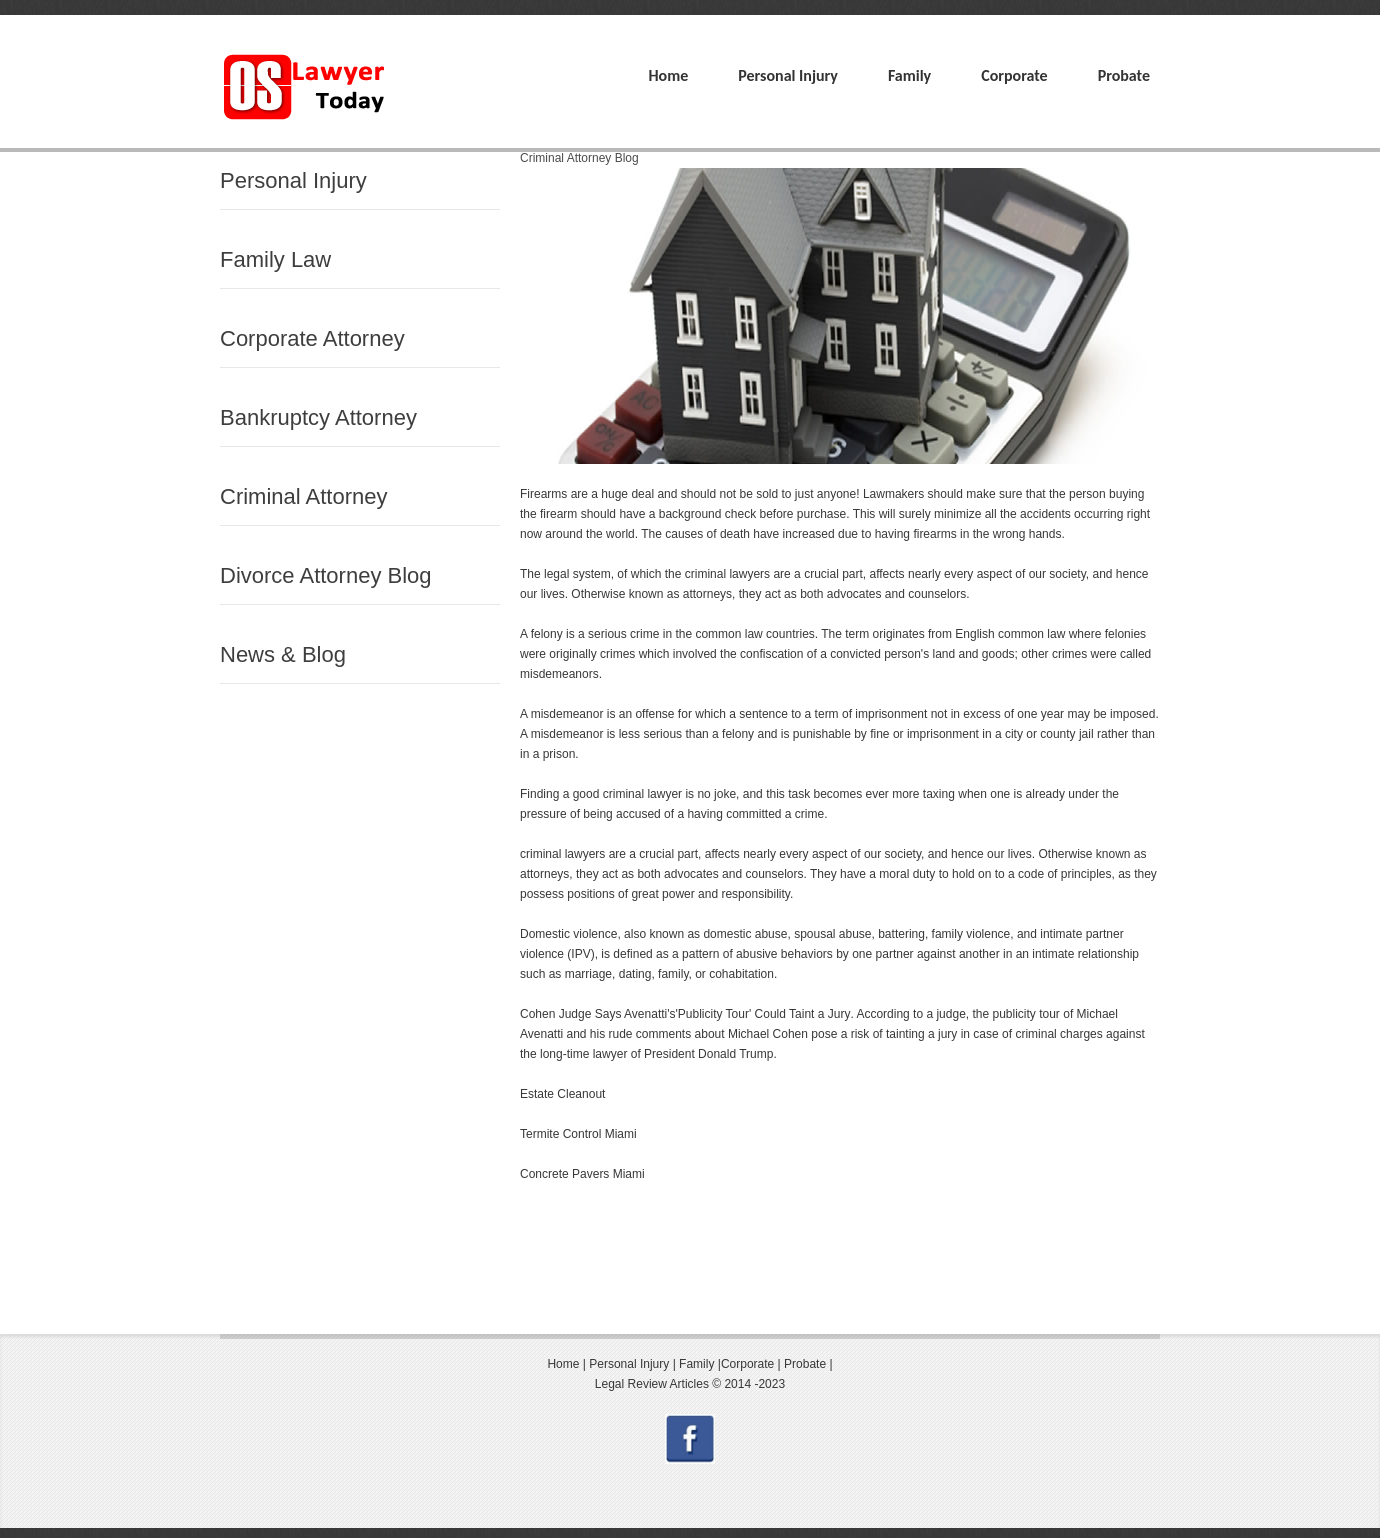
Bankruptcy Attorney (318, 417)
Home (668, 75)
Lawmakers (894, 494)
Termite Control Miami (578, 1134)
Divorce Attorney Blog (326, 575)
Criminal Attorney (304, 496)
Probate (1124, 75)
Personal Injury (788, 75)
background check (705, 514)
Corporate (1014, 75)
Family (909, 75)
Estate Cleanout (562, 1094)
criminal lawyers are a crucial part (609, 854)
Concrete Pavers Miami (582, 1174)
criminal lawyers (727, 574)
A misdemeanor (561, 714)
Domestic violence (568, 934)
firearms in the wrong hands (987, 534)
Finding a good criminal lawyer (601, 794)
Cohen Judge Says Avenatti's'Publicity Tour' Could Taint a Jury (685, 1014)
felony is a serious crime (595, 634)
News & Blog (283, 654)
